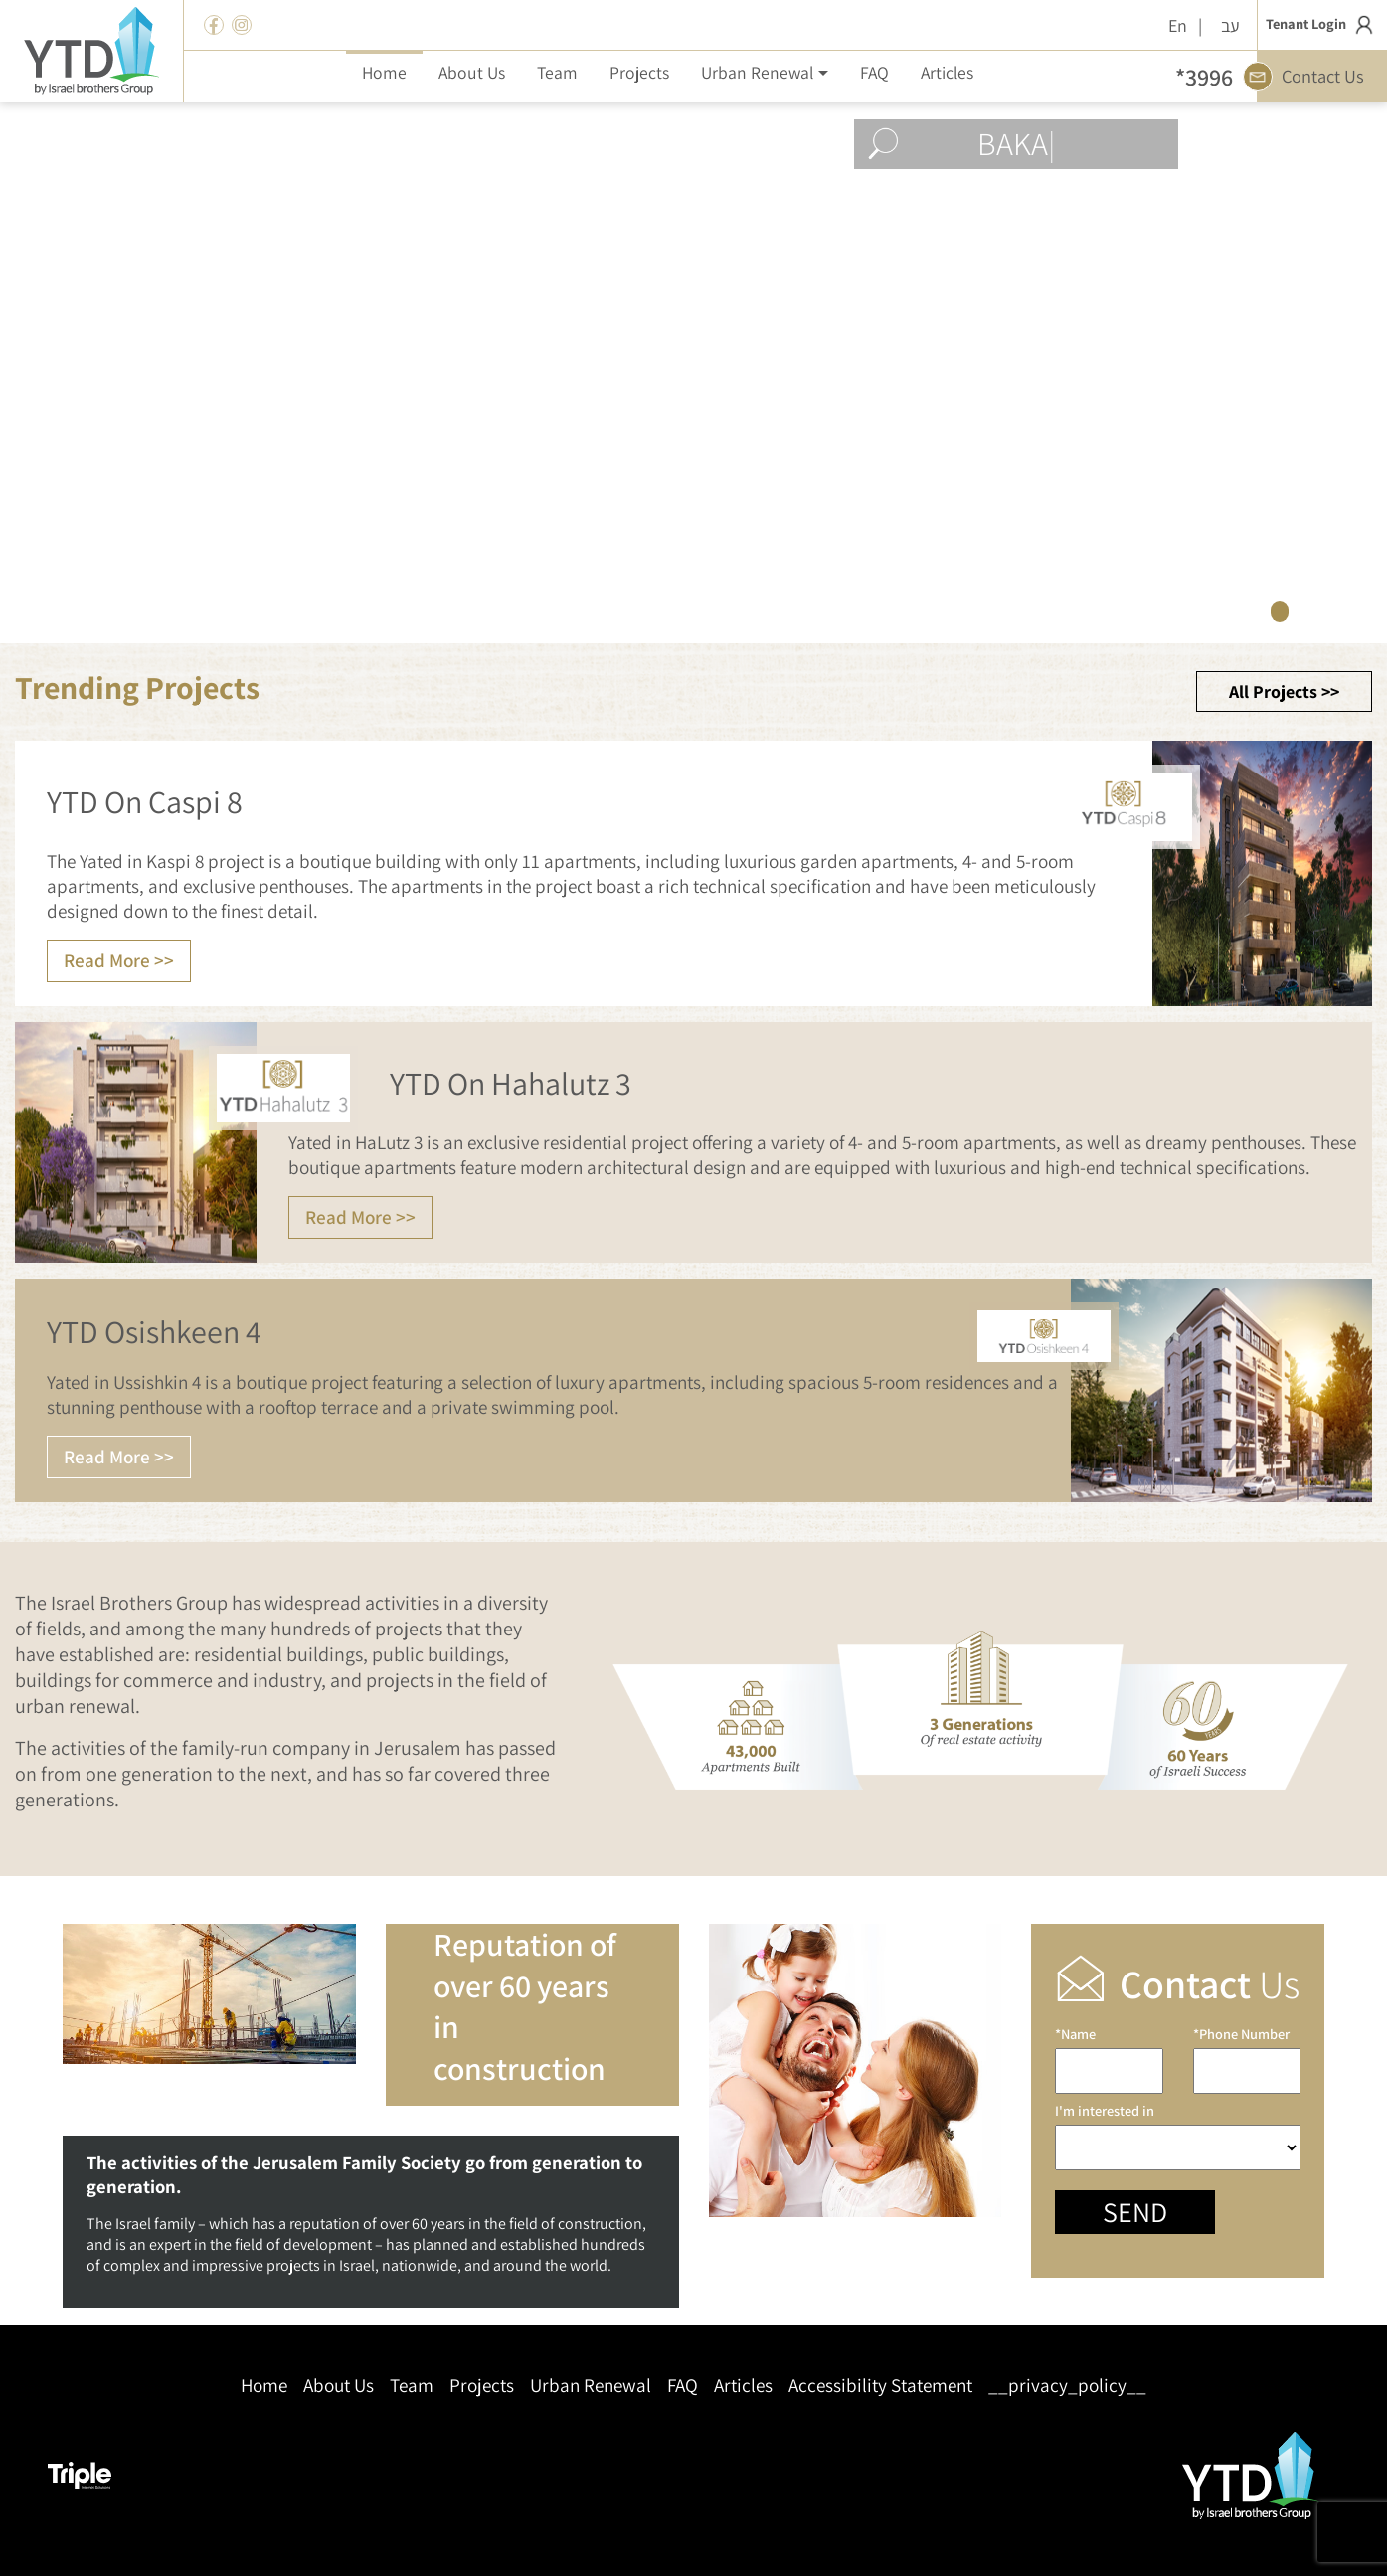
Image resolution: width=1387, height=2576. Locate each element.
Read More (107, 960)
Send (1135, 2211)
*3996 (1204, 76)
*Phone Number (1246, 2059)
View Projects (1045, 533)
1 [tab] (1280, 610)
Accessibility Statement (880, 2385)
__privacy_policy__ (1067, 2385)
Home (264, 2385)
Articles (743, 2385)
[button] (764, 71)
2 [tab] (1307, 610)
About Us (338, 2385)
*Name (1108, 2059)
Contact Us (1311, 76)
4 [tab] (1364, 610)
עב (1230, 25)
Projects (481, 2385)
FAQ (682, 2385)
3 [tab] (1336, 610)
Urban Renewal (590, 2385)
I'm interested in (1177, 2136)
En (1177, 25)
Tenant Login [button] (1322, 25)
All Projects (1273, 691)
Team (411, 2385)
